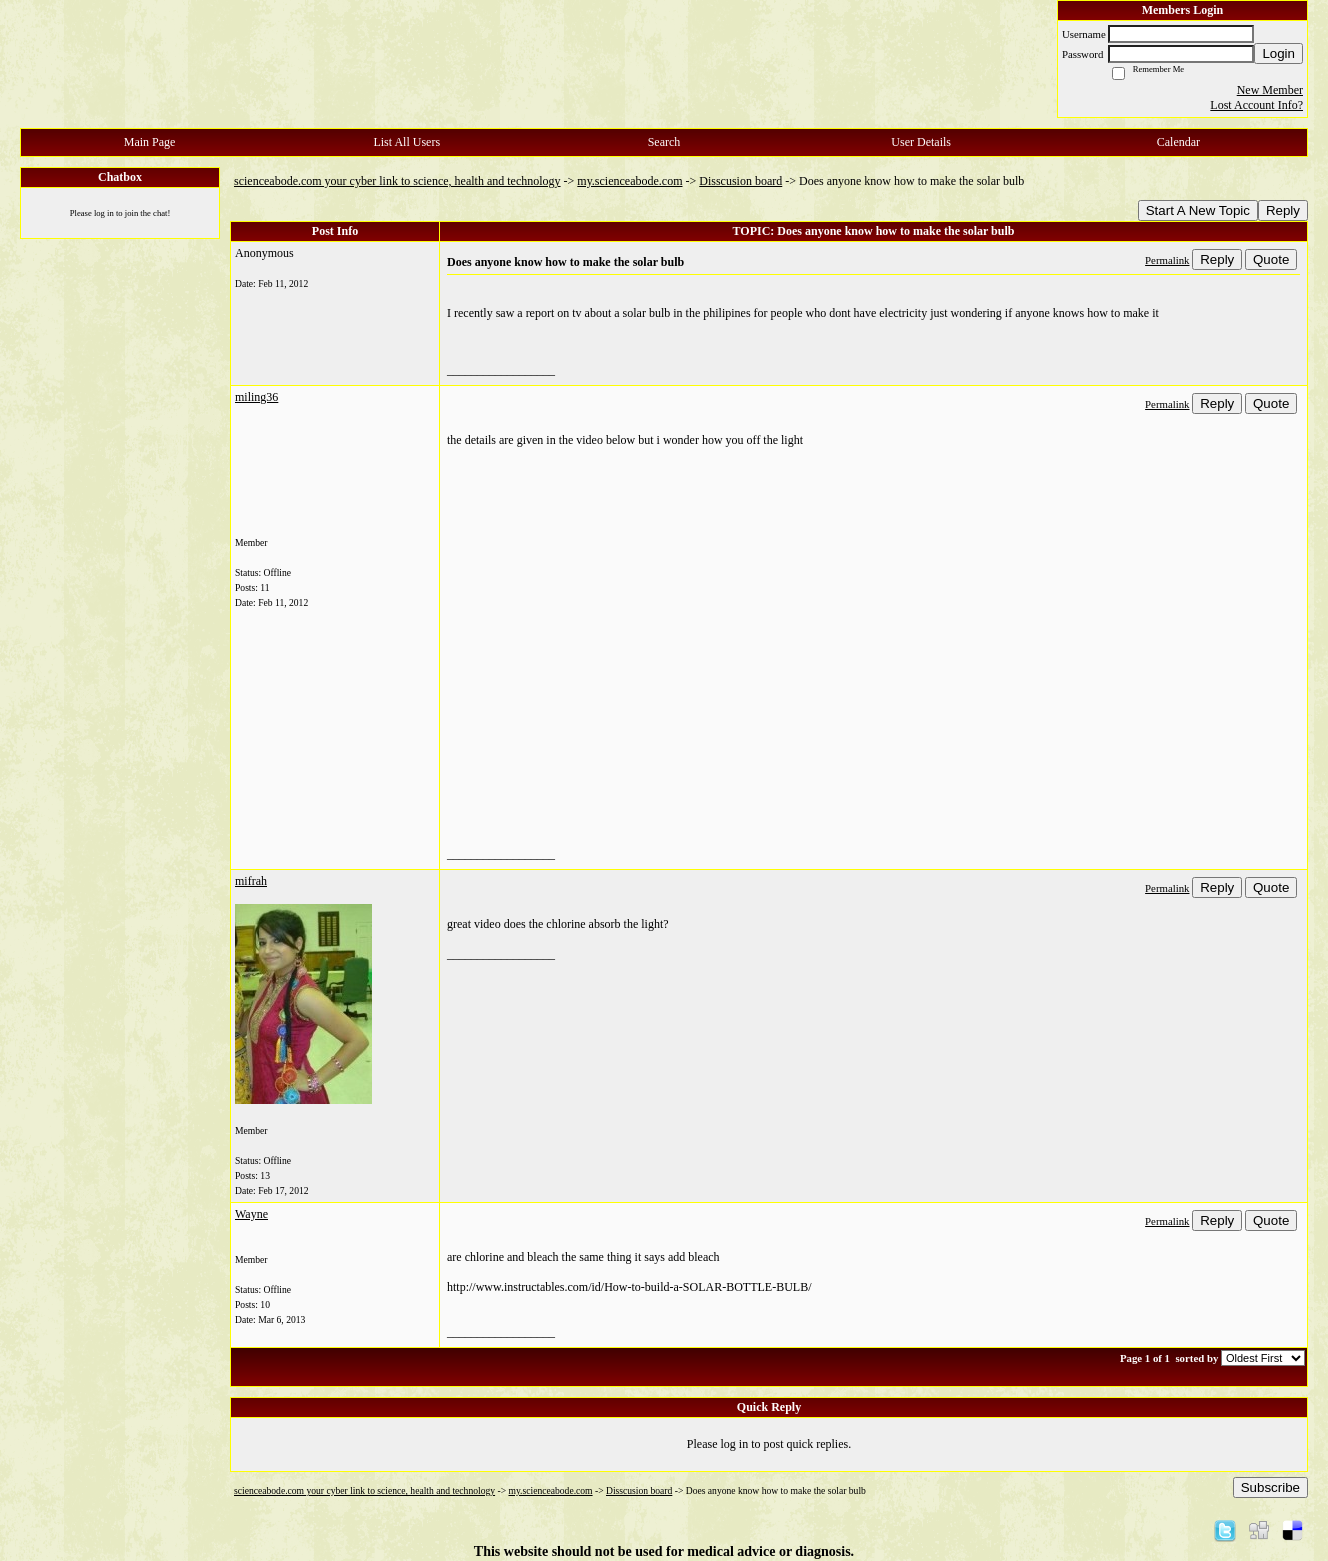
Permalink (1167, 260)
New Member (1270, 90)
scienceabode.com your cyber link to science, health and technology (397, 181)
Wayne (251, 1214)
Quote (1271, 259)
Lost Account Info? (1256, 105)
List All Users (406, 142)
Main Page (150, 142)
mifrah (251, 881)
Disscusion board (740, 181)
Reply (1283, 210)
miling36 (256, 397)
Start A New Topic (1198, 210)
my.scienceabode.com (629, 181)
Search (664, 142)
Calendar (1178, 142)
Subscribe (1270, 1487)
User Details (921, 142)
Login (1278, 53)
